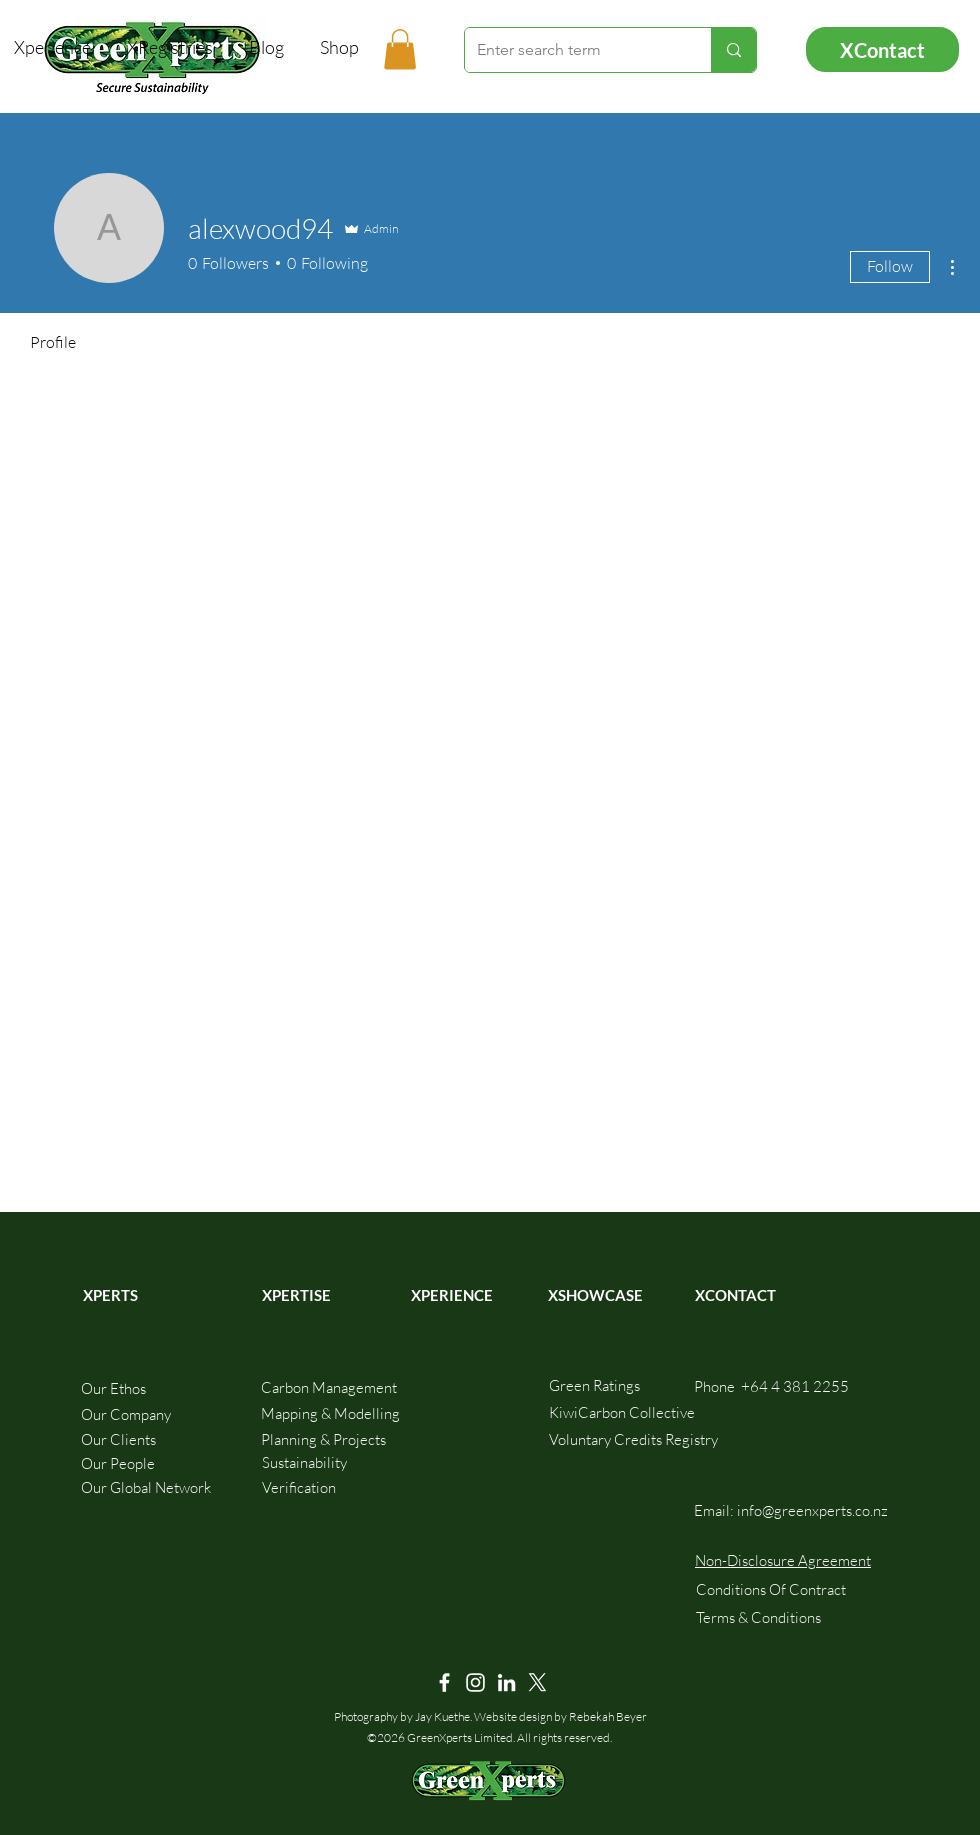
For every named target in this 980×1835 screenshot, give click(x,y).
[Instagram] (475, 1682)
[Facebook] (444, 1682)
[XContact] (882, 49)
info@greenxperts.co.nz (812, 1510)
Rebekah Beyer (608, 1716)
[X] (537, 1682)
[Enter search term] (573, 50)
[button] (400, 49)
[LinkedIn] (506, 1682)
